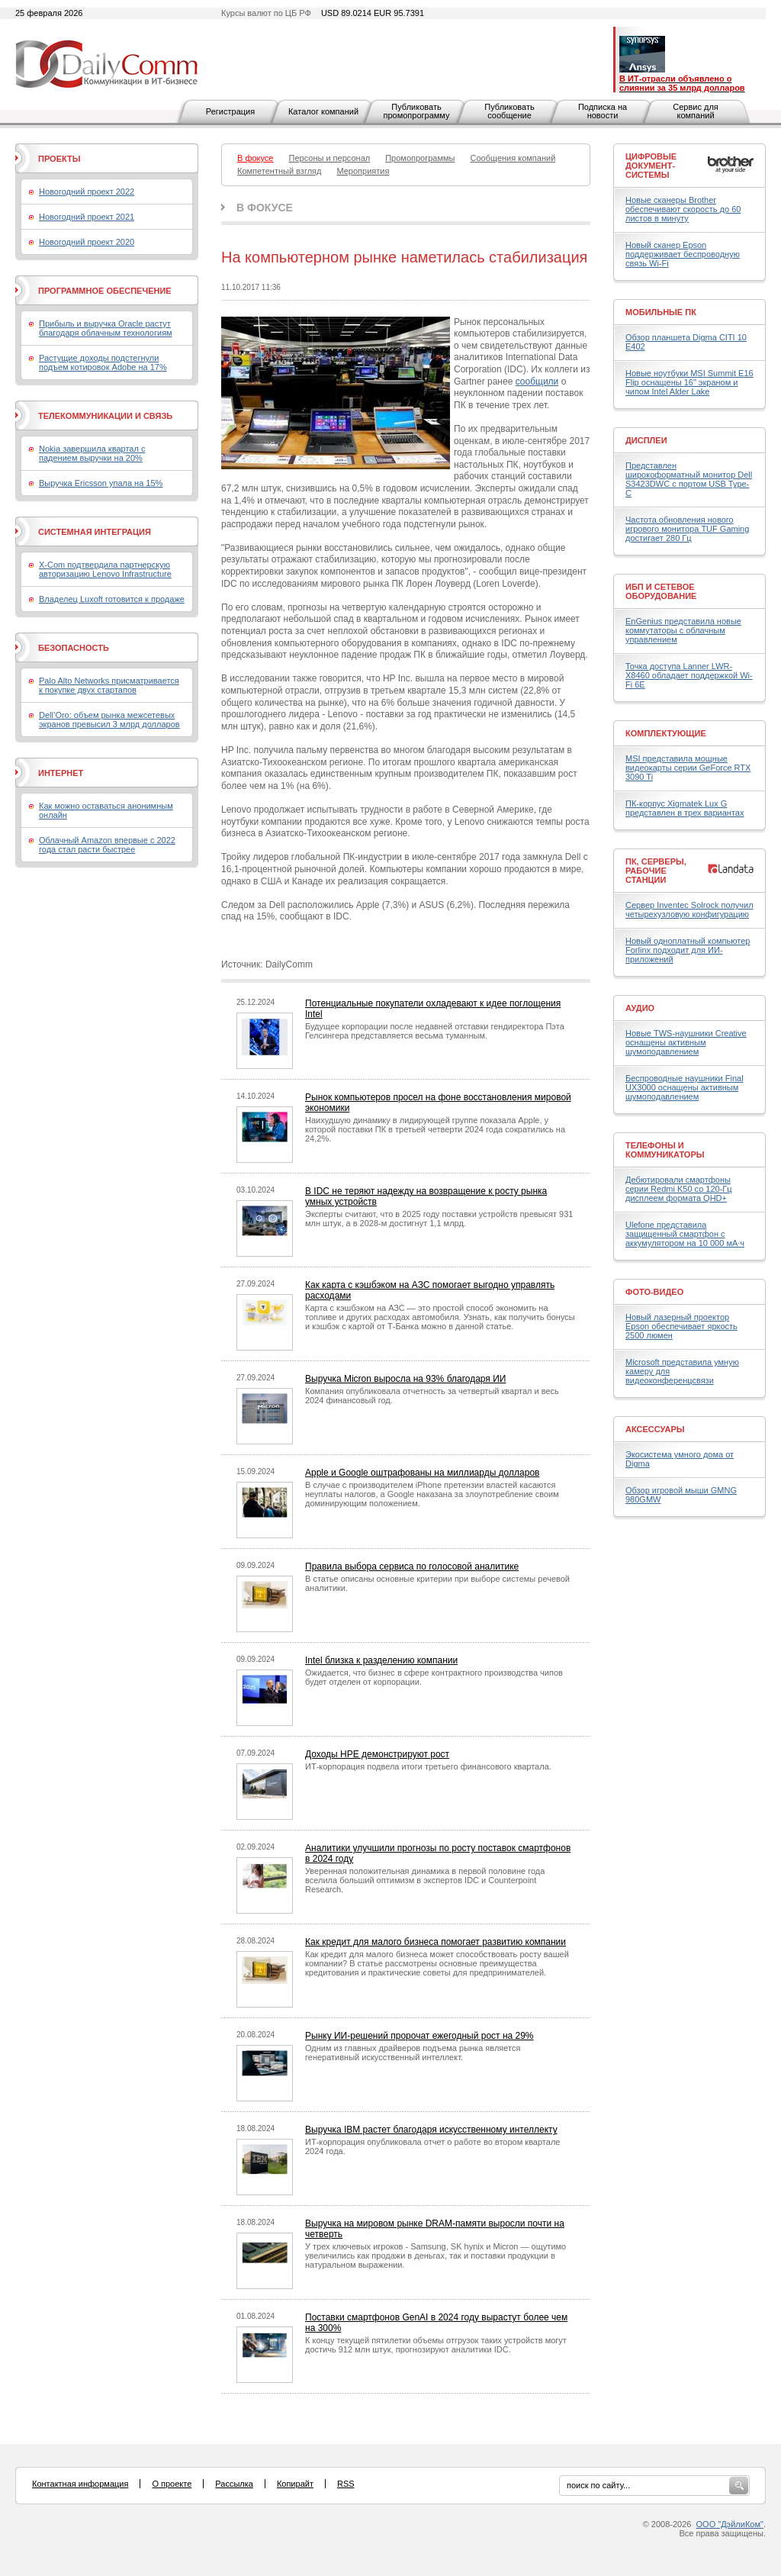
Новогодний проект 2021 (86, 216)
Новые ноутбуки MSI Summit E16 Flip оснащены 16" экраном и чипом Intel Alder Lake (689, 382)
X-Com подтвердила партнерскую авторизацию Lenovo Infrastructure (105, 569)
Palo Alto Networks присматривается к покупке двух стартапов (109, 685)
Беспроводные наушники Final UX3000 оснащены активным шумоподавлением (684, 1087)
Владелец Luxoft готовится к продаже (112, 599)
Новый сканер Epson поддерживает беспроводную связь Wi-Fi (682, 254)
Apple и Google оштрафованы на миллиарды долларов (422, 1472)
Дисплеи (646, 440)
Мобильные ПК (660, 312)
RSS (346, 2483)
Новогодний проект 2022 (86, 191)
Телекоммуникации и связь (105, 415)
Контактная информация (80, 2483)
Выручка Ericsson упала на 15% (100, 483)
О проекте (171, 2483)
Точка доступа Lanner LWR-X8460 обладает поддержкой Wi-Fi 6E (689, 675)
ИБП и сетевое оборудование (660, 591)
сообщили (537, 381)
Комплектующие (665, 733)
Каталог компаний (323, 111)
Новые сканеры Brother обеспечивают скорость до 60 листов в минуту (683, 209)
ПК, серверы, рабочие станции (655, 870)
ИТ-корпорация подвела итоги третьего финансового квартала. (428, 1766)
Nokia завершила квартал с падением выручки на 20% (92, 453)
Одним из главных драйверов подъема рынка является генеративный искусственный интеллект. (412, 2052)
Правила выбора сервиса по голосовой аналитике (412, 1566)
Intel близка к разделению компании (381, 1660)
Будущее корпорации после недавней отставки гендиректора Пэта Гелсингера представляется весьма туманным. (434, 1031)
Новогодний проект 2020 (86, 241)
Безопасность (73, 647)
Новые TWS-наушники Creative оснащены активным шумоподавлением (686, 1042)
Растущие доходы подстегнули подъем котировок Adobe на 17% (103, 362)
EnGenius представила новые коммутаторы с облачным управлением (683, 630)
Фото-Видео (654, 1291)
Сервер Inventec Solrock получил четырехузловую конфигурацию (689, 909)
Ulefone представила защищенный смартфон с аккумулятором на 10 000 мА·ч (684, 1234)
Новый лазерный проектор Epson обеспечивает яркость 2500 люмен (681, 1326)
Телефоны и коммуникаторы (665, 1150)
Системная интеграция (94, 531)
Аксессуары (655, 1429)
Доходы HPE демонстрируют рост (377, 1754)
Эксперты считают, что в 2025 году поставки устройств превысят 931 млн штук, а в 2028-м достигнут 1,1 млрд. (439, 1218)
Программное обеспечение (105, 290)
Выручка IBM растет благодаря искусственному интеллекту (431, 2129)
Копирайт (295, 2483)
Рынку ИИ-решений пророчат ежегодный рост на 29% (419, 2035)
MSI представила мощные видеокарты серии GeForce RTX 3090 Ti (687, 767)
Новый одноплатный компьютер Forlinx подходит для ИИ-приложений (687, 950)
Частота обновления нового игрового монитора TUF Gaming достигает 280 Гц (687, 529)
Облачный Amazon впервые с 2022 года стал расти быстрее (107, 845)
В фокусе (264, 207)
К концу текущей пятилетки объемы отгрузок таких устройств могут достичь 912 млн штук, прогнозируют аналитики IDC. (436, 2345)
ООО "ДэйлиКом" (729, 2524)
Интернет (60, 773)
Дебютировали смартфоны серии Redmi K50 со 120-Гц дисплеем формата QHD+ (678, 1189)
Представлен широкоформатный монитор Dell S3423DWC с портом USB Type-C (688, 479)
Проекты (59, 158)
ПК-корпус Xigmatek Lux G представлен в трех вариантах (684, 808)
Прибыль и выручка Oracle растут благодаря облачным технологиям (105, 328)
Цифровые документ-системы (651, 165)
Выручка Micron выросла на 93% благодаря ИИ (405, 1378)
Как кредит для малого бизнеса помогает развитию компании (435, 1942)
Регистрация (230, 111)
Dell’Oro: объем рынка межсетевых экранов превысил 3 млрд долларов (109, 719)
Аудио (639, 1008)
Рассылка (234, 2483)
